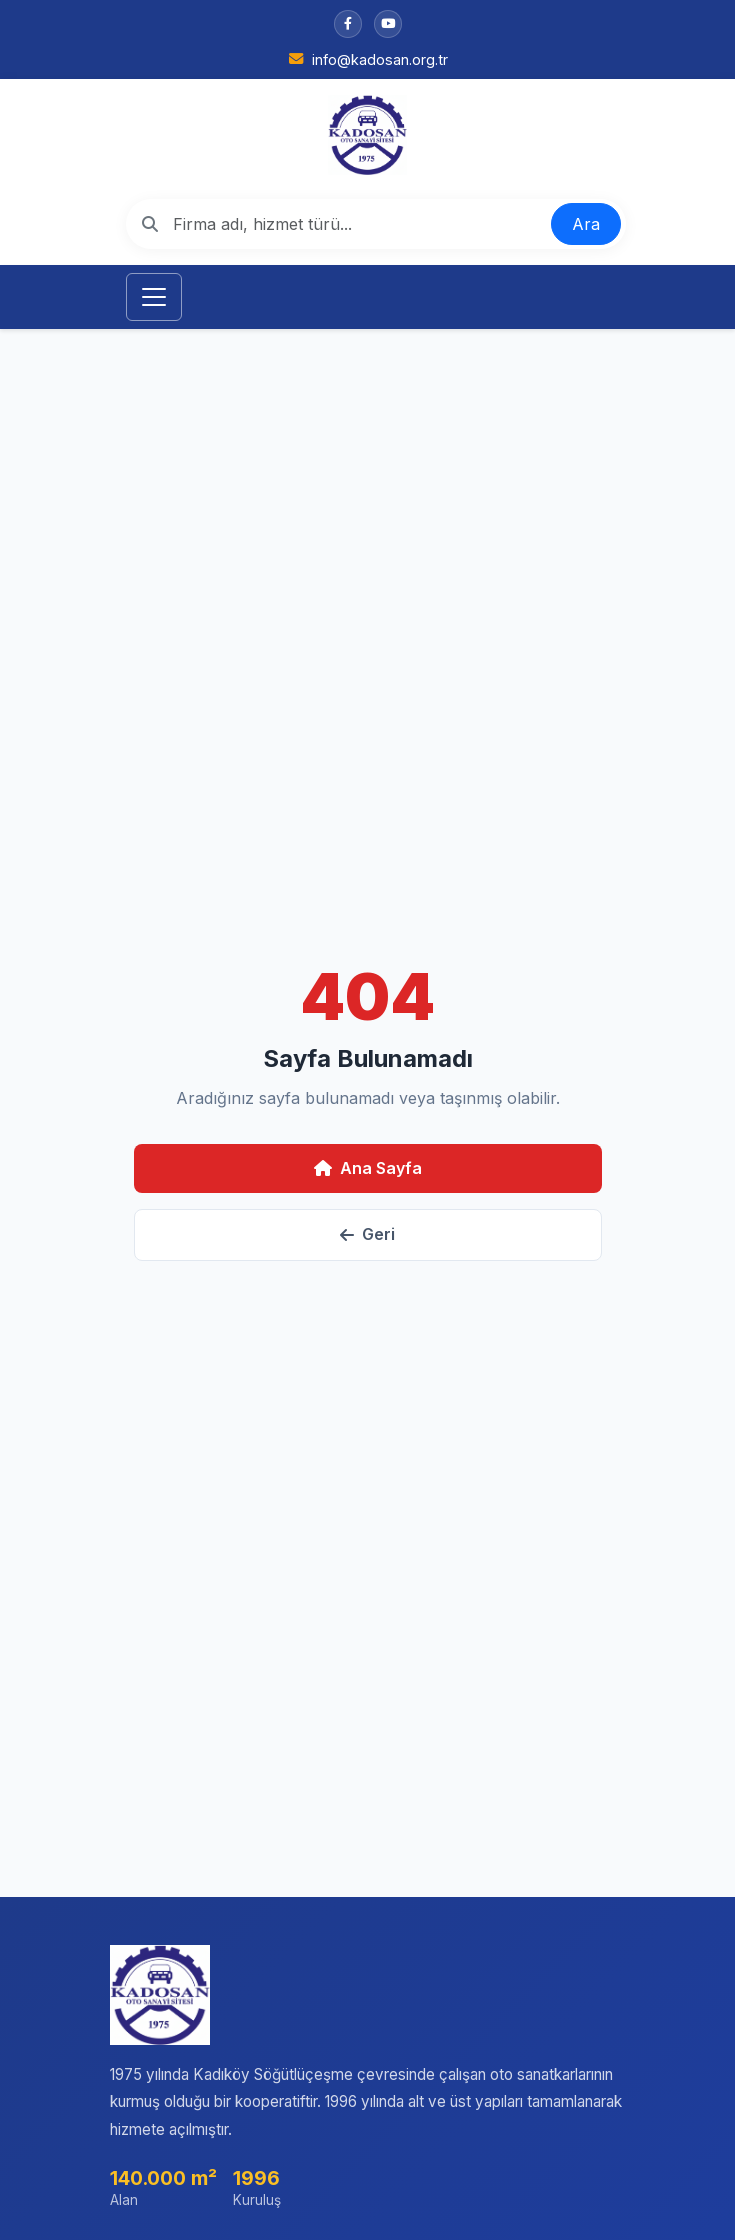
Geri (367, 1234)
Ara (586, 224)
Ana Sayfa (368, 1168)
